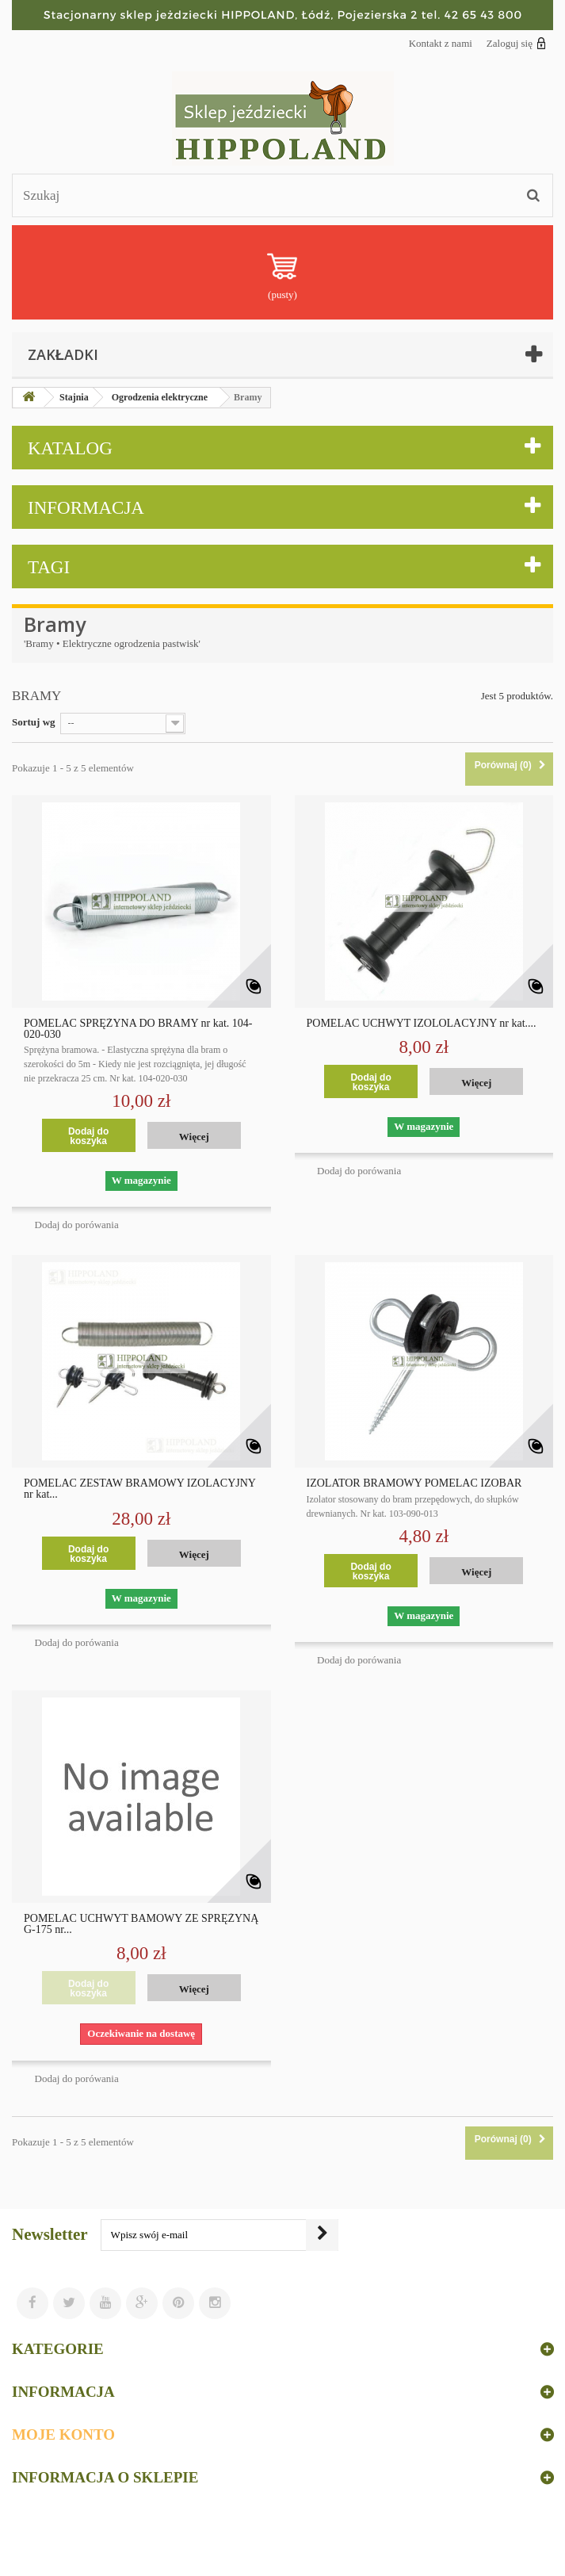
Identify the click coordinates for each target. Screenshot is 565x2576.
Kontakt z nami (440, 43)
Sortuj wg (33, 722)
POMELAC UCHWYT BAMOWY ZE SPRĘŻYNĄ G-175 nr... (141, 1924)
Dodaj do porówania (77, 1225)
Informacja (86, 508)
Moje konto (63, 2434)
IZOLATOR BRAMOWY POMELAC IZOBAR (414, 1483)
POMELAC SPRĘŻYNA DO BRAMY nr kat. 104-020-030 (138, 1029)
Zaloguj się (516, 42)
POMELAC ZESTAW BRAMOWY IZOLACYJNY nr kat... (139, 1489)
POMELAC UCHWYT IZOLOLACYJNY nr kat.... (421, 1023)
